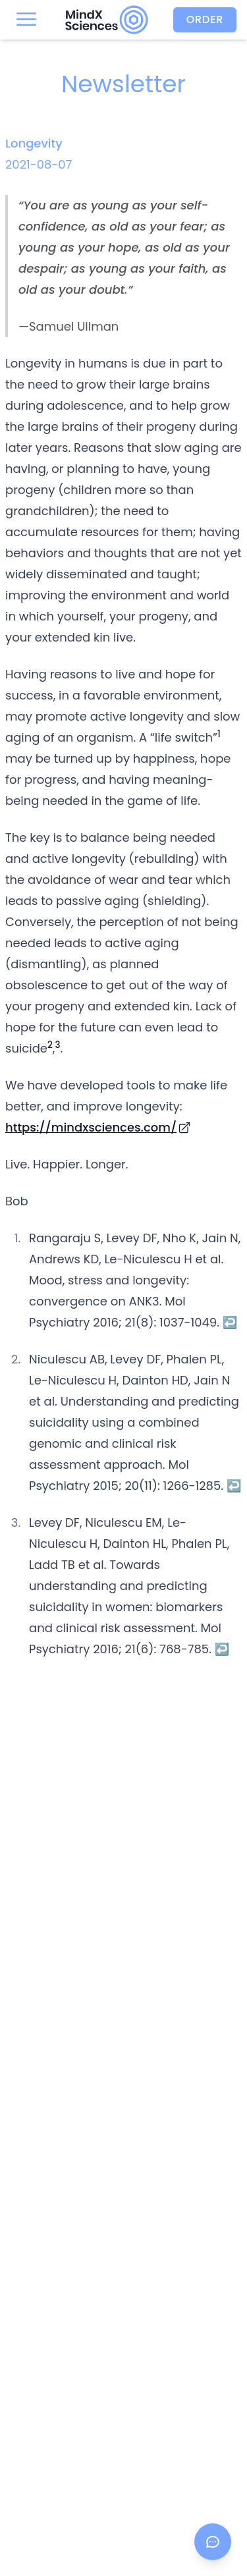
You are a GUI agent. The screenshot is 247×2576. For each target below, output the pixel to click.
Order (205, 19)
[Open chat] (212, 2541)
